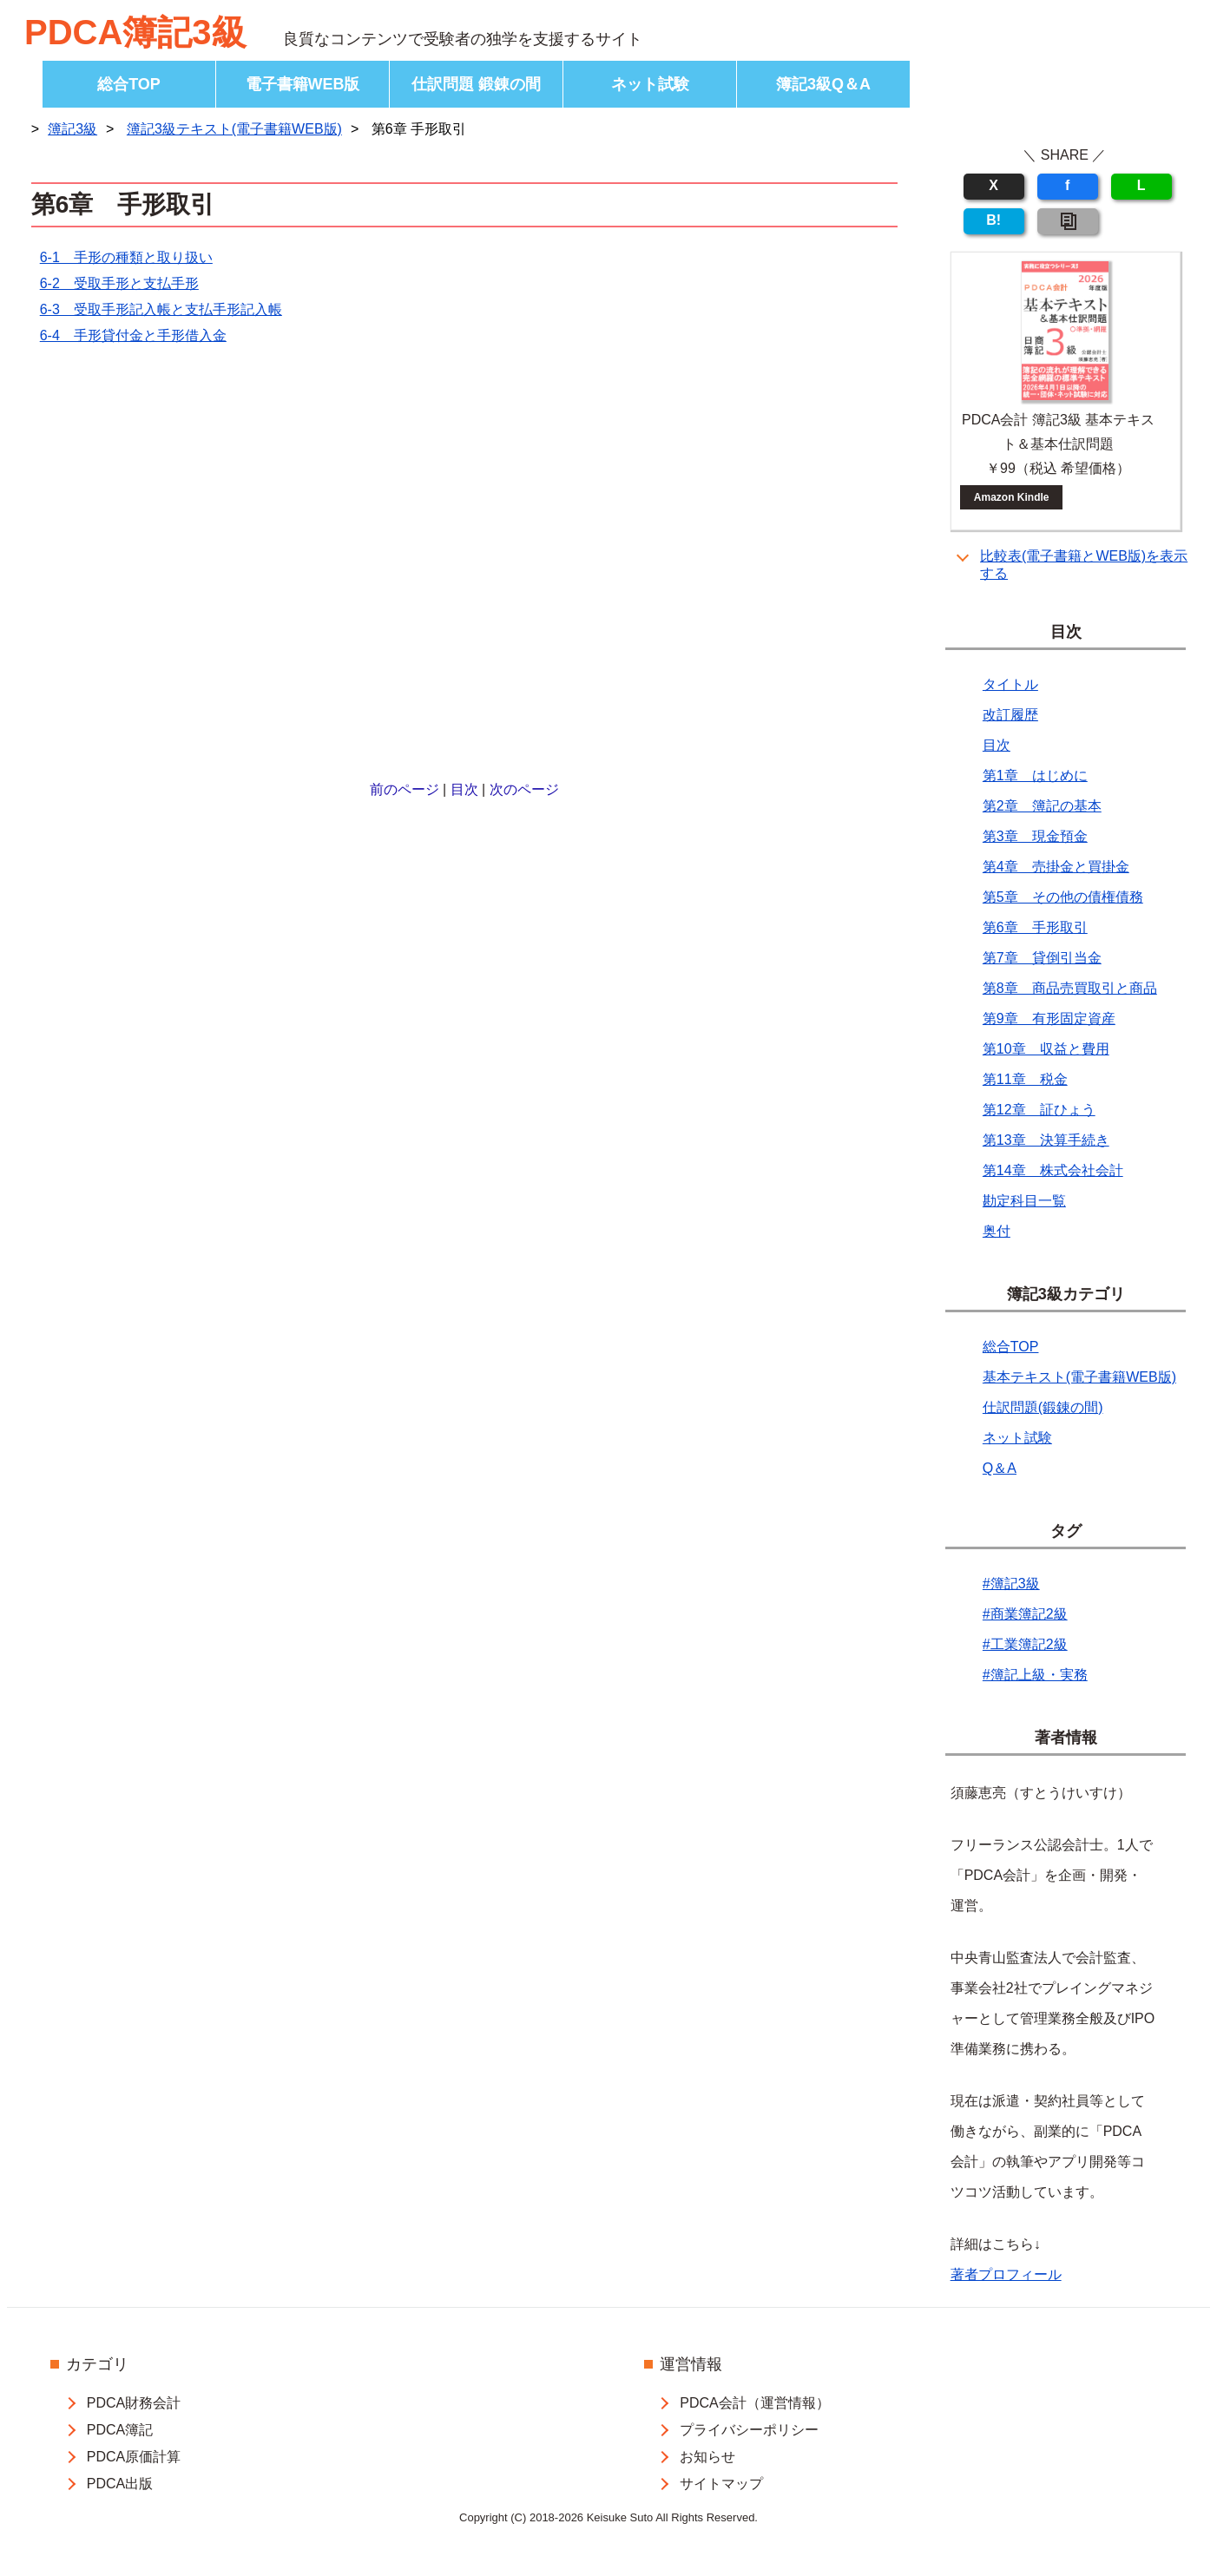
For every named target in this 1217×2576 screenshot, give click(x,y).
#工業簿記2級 (1025, 1644)
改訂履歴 (1010, 714)
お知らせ (707, 2456)
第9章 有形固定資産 (1049, 1018)
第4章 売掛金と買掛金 (1056, 866)
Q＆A (999, 1468)
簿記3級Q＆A (823, 84)
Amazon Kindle (1011, 497)
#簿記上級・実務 (1035, 1674)
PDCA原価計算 (134, 2456)
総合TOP (129, 84)
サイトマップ (721, 2483)
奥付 (996, 1231)
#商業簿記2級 (1025, 1614)
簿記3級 (72, 129)
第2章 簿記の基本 (1042, 805)
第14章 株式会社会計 (1053, 1170)
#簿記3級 (1011, 1583)
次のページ (524, 789)
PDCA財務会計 (134, 2402)
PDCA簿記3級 (135, 32)
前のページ (404, 789)
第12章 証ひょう (1039, 1109)
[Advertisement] (464, 565)
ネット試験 (650, 84)
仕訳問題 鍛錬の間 (476, 84)
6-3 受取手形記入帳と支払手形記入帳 (161, 309)
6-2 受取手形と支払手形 (119, 283)
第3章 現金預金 (1035, 836)
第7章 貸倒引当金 (1042, 957)
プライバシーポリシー (749, 2429)
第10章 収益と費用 (1046, 1049)
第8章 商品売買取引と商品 (1070, 988)
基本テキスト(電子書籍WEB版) (1079, 1377)
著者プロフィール (1006, 2274)
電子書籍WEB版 (303, 84)
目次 (464, 789)
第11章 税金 (1025, 1079)
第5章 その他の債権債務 (1063, 897)
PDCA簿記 (120, 2429)
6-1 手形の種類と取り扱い (126, 257)
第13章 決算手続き (1046, 1140)
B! (993, 220)
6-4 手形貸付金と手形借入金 (133, 335)
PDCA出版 (120, 2483)
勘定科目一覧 (1024, 1200)
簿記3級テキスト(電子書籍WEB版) (234, 129)
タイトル (1010, 684)
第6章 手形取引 (1035, 927)
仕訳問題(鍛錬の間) (1043, 1407)
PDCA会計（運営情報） (754, 2402)
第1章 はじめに (1035, 775)
